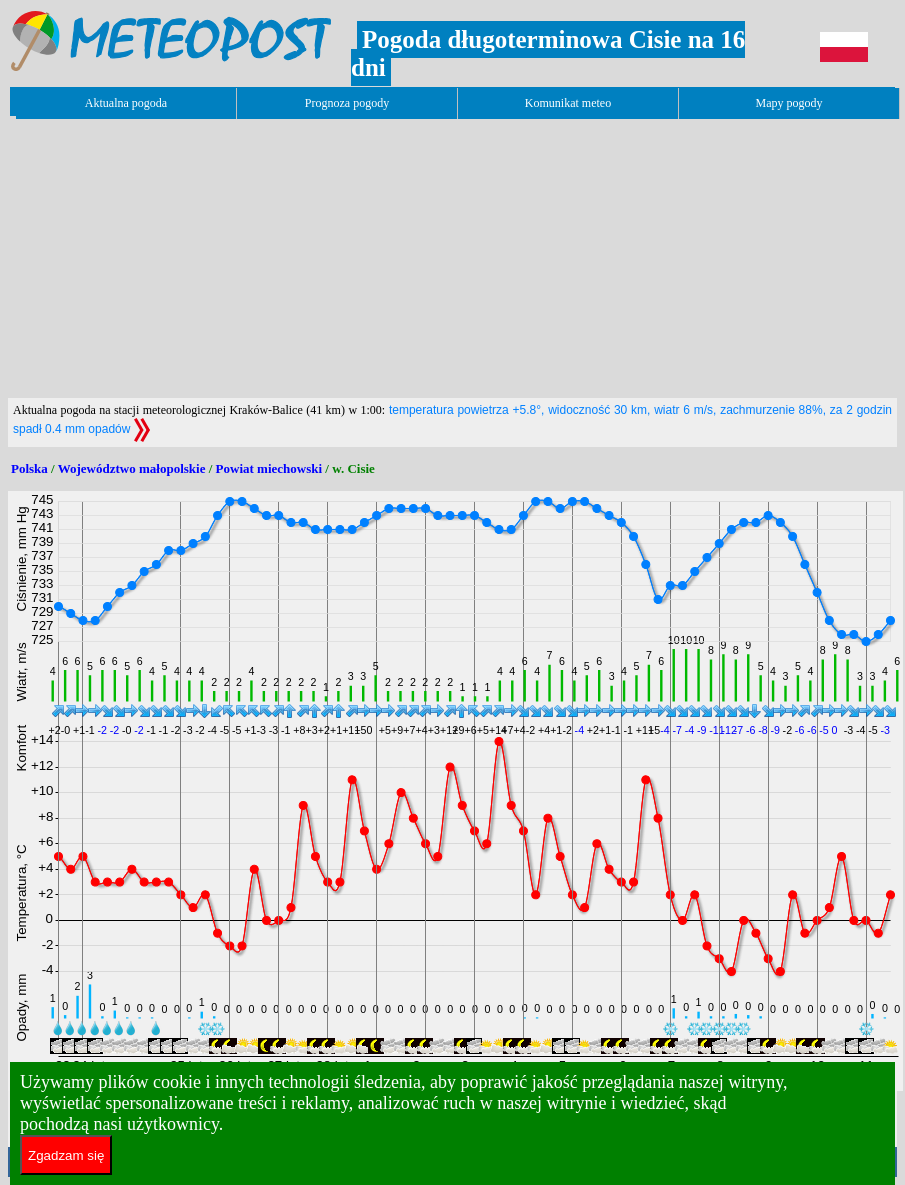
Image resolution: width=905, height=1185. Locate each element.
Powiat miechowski (269, 468)
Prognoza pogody (347, 103)
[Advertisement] (372, 258)
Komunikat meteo (568, 103)
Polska (29, 468)
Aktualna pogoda (126, 103)
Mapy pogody (789, 103)
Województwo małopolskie (132, 468)
